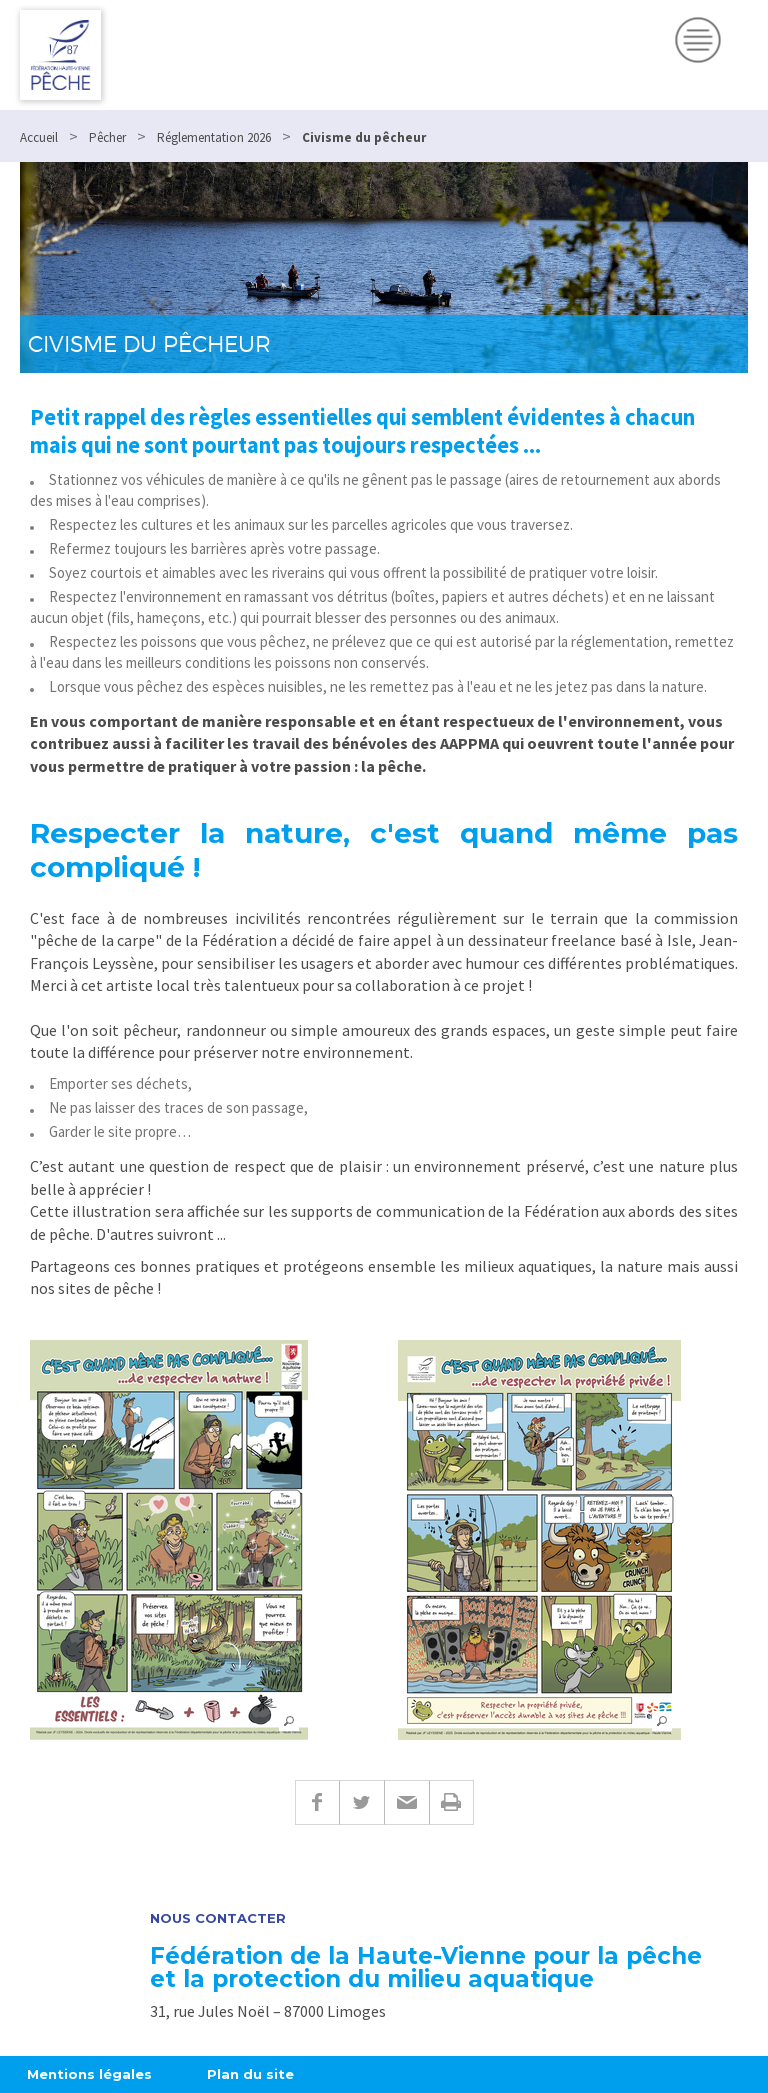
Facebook (317, 1802)
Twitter (361, 1802)
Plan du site (250, 2074)
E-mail (406, 1802)
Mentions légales (89, 2074)
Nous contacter (218, 1918)
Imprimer (451, 1802)
